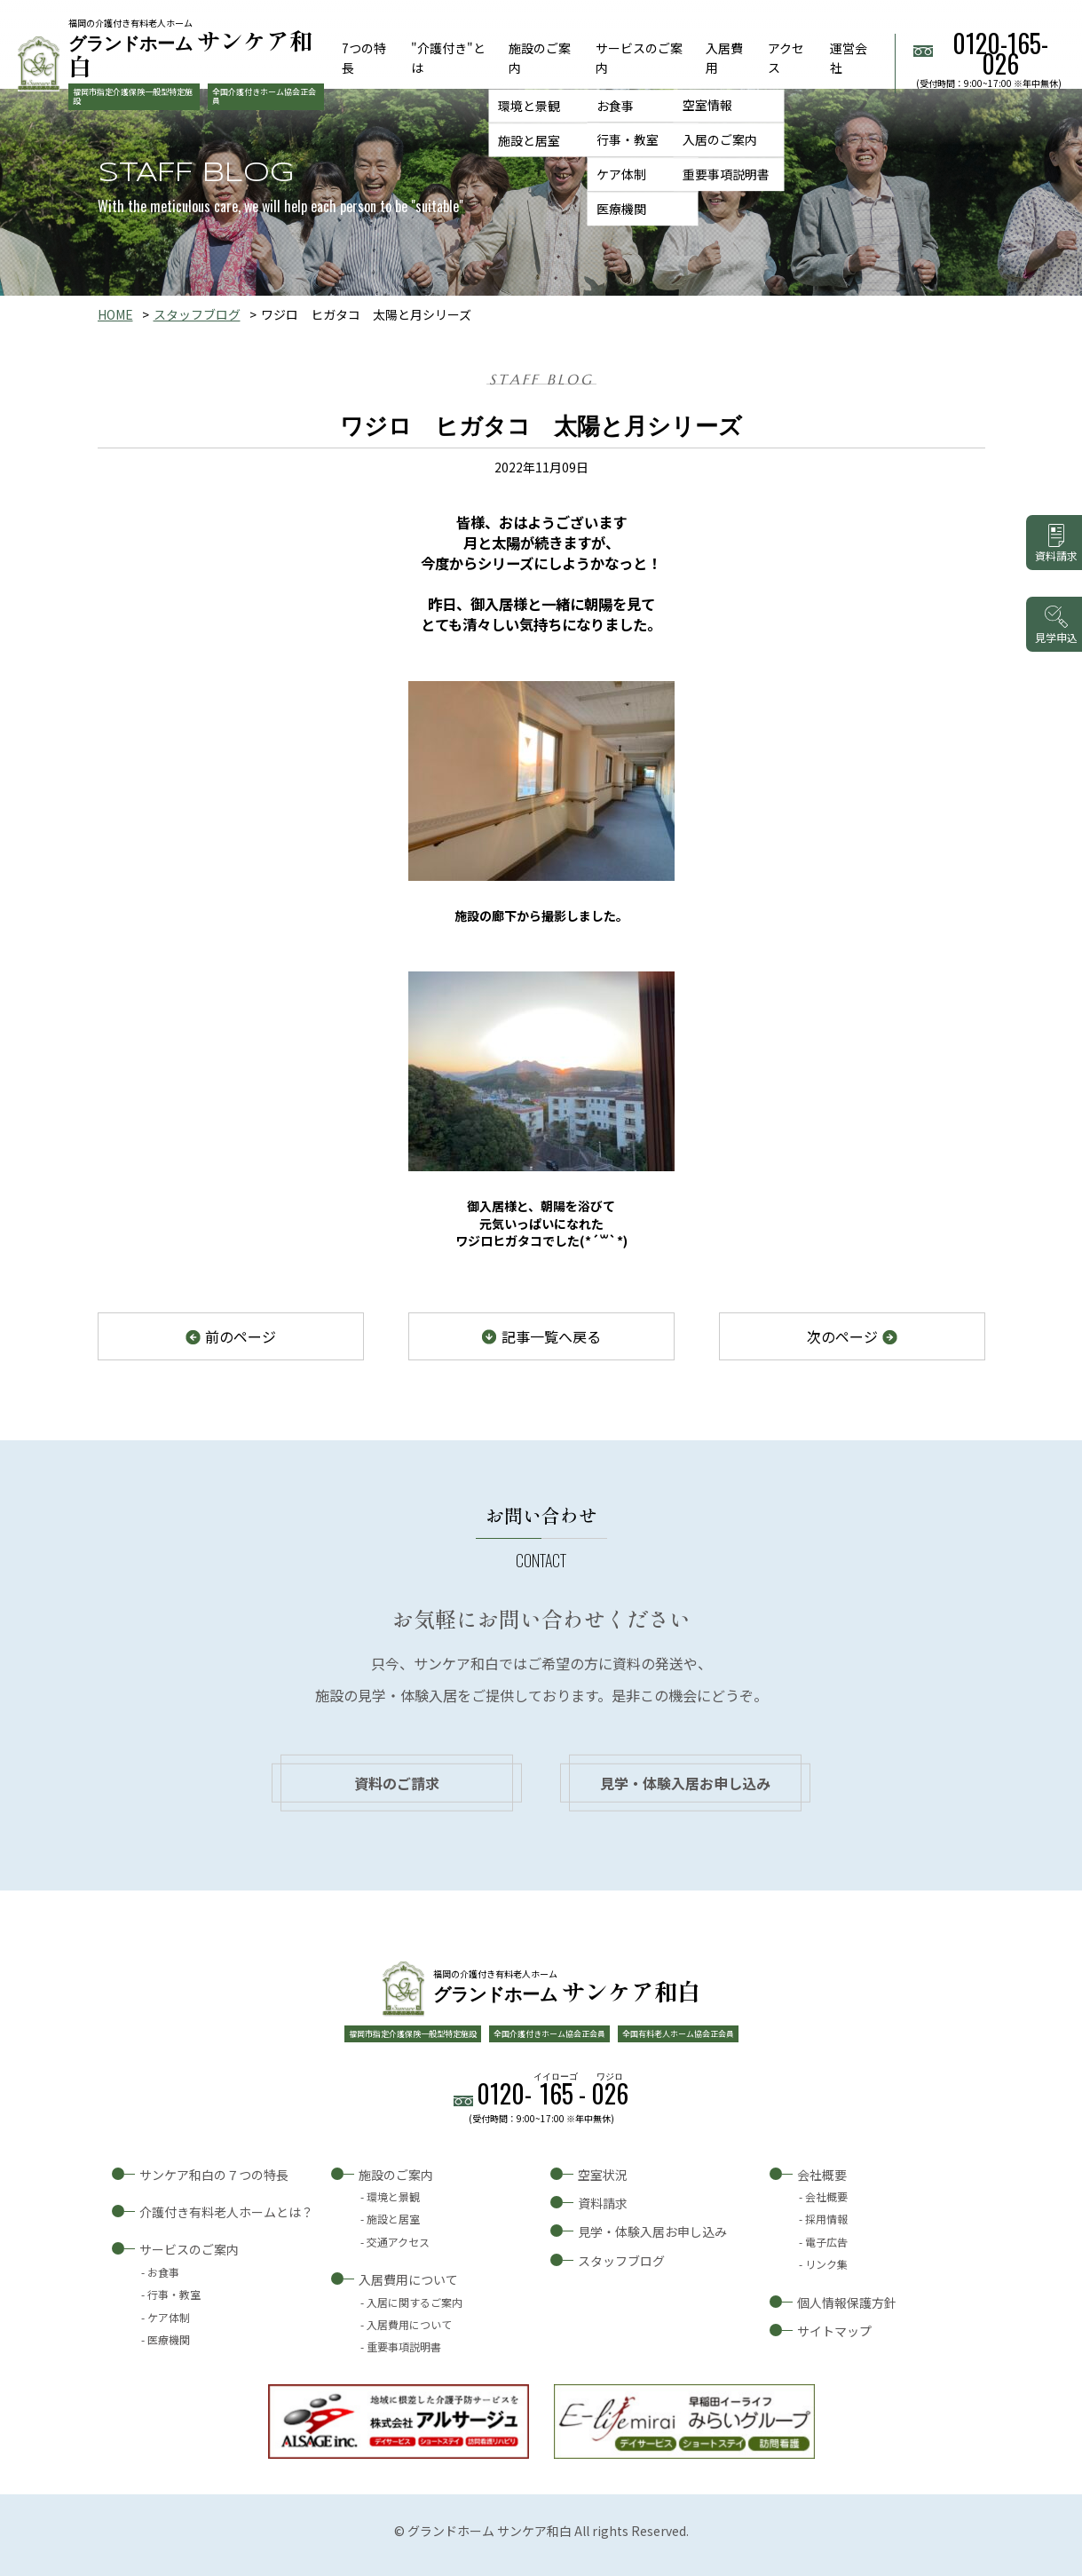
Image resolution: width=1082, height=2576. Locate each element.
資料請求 (603, 2203)
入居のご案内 (720, 140)
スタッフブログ (197, 314)
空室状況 (603, 2175)
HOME (115, 314)
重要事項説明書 (726, 174)
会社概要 (822, 2175)
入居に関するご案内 (414, 2302)
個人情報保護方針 (846, 2302)
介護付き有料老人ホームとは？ (226, 2212)
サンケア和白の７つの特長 (213, 2175)
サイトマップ (834, 2331)
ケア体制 (621, 174)
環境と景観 (529, 106)
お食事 (615, 106)
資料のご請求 (396, 1783)
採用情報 (826, 2218)
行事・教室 (627, 140)
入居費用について (408, 2279)
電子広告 (826, 2241)
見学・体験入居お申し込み (685, 1783)
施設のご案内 (396, 2175)
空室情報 (707, 106)
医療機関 (621, 209)
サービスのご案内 (189, 2249)
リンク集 (826, 2263)
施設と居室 (529, 140)
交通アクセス (398, 2241)
